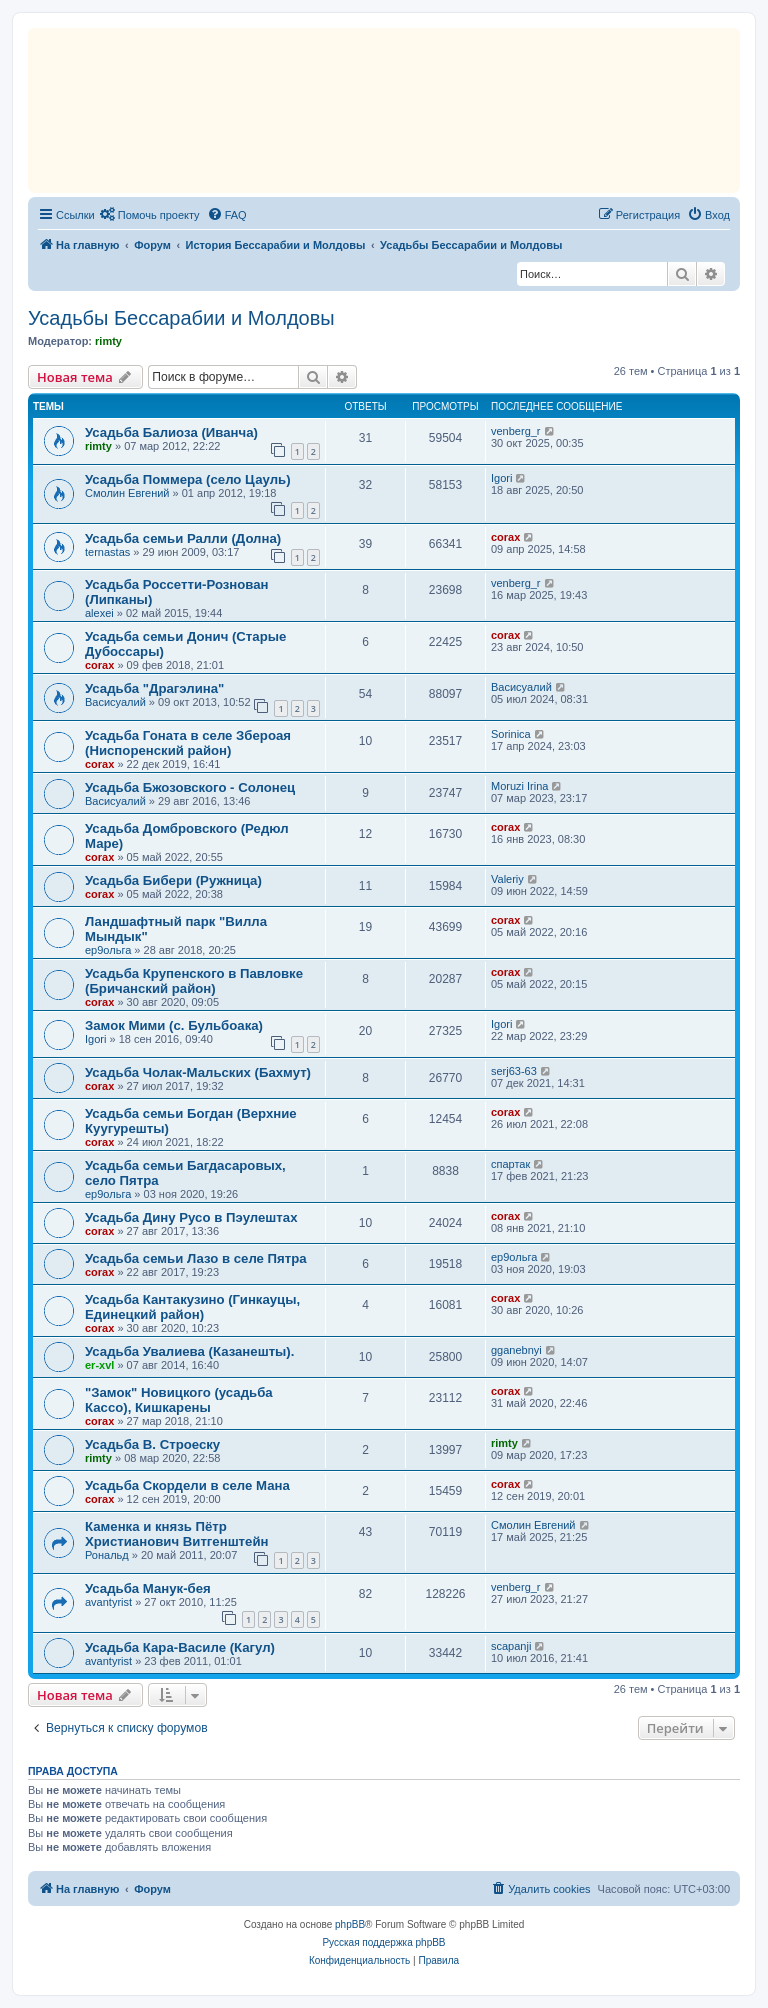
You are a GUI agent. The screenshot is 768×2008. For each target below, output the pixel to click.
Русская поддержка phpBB (383, 1942)
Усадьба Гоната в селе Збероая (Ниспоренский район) (188, 743)
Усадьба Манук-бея (148, 1588)
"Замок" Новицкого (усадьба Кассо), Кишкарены (179, 1400)
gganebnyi (516, 1350)
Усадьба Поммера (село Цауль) (188, 479)
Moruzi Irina (519, 786)
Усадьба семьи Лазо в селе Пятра (196, 1258)
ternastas (107, 552)
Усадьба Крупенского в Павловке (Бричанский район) (194, 981)
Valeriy (507, 879)
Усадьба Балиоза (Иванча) (171, 432)
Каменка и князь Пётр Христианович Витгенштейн (177, 1534)
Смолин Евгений (127, 493)
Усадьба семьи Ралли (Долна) (183, 538)
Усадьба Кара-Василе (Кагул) (180, 1647)
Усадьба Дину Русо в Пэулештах (191, 1217)
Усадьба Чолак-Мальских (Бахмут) (198, 1072)
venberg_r (516, 431)
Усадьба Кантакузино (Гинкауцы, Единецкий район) (192, 1307)
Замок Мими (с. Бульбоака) (174, 1025)
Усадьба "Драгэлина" (154, 688)
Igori (501, 478)
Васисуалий (115, 702)
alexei (99, 613)
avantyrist (108, 1602)
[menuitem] (150, 215)
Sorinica (511, 734)
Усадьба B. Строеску (152, 1444)
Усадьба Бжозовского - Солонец (190, 787)
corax (505, 537)
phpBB (350, 1924)
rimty (108, 341)
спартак (510, 1164)
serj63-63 (514, 1071)
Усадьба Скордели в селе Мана (187, 1485)
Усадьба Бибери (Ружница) (173, 880)
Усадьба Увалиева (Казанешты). (189, 1351)
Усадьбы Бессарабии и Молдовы (181, 318)
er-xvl (99, 1365)
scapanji (511, 1646)
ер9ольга (108, 950)
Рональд (107, 1555)
